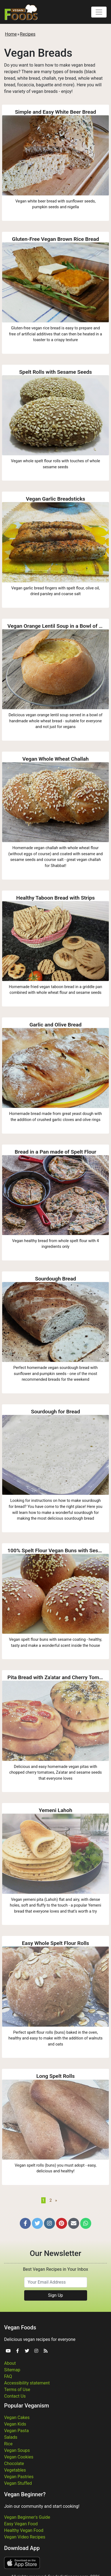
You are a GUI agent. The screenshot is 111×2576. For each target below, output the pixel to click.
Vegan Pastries (19, 2476)
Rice (8, 2443)
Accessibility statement (27, 2383)
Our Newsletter (55, 2253)
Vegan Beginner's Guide (27, 2517)
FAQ (8, 2376)
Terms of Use (17, 2389)
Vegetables (15, 2470)
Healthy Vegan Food (23, 2530)
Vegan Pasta (16, 2430)
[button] (25, 2223)
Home (11, 34)
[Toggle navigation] (99, 12)
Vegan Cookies (18, 2457)
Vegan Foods (20, 2327)
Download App (22, 2548)
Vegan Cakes (17, 2417)
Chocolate (14, 2463)
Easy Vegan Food (21, 2523)
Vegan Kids (15, 2424)
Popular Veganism (26, 2405)
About (10, 2363)
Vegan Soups (17, 2450)
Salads (10, 2437)
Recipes (27, 34)
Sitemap (12, 2369)
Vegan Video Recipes (24, 2537)
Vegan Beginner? (25, 2494)
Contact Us (15, 2396)
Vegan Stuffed (18, 2483)
